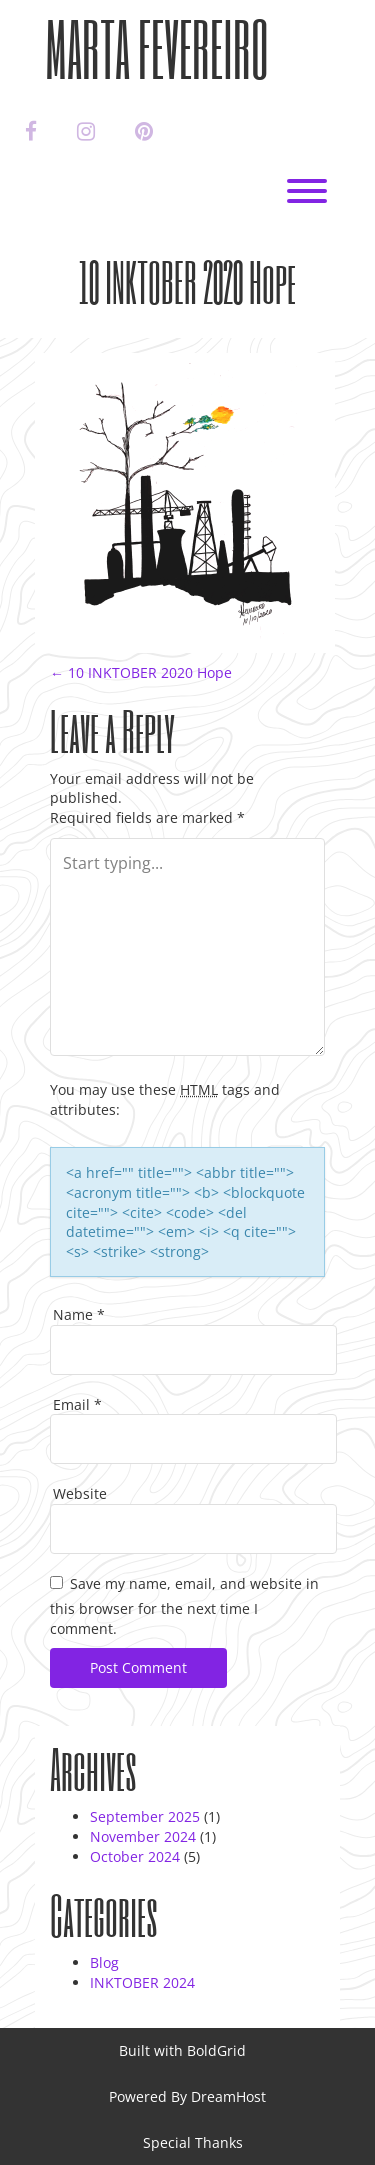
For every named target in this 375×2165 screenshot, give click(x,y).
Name (79, 1314)
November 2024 (143, 1836)
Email (77, 1404)
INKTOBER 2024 (142, 1982)
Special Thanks (193, 2142)
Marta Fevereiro (157, 48)
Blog (104, 1962)
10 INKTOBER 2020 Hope (141, 672)
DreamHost (228, 2096)
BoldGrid (216, 2050)
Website (80, 1493)
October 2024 (135, 1856)
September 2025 (145, 1816)
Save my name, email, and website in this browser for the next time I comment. (184, 1606)
